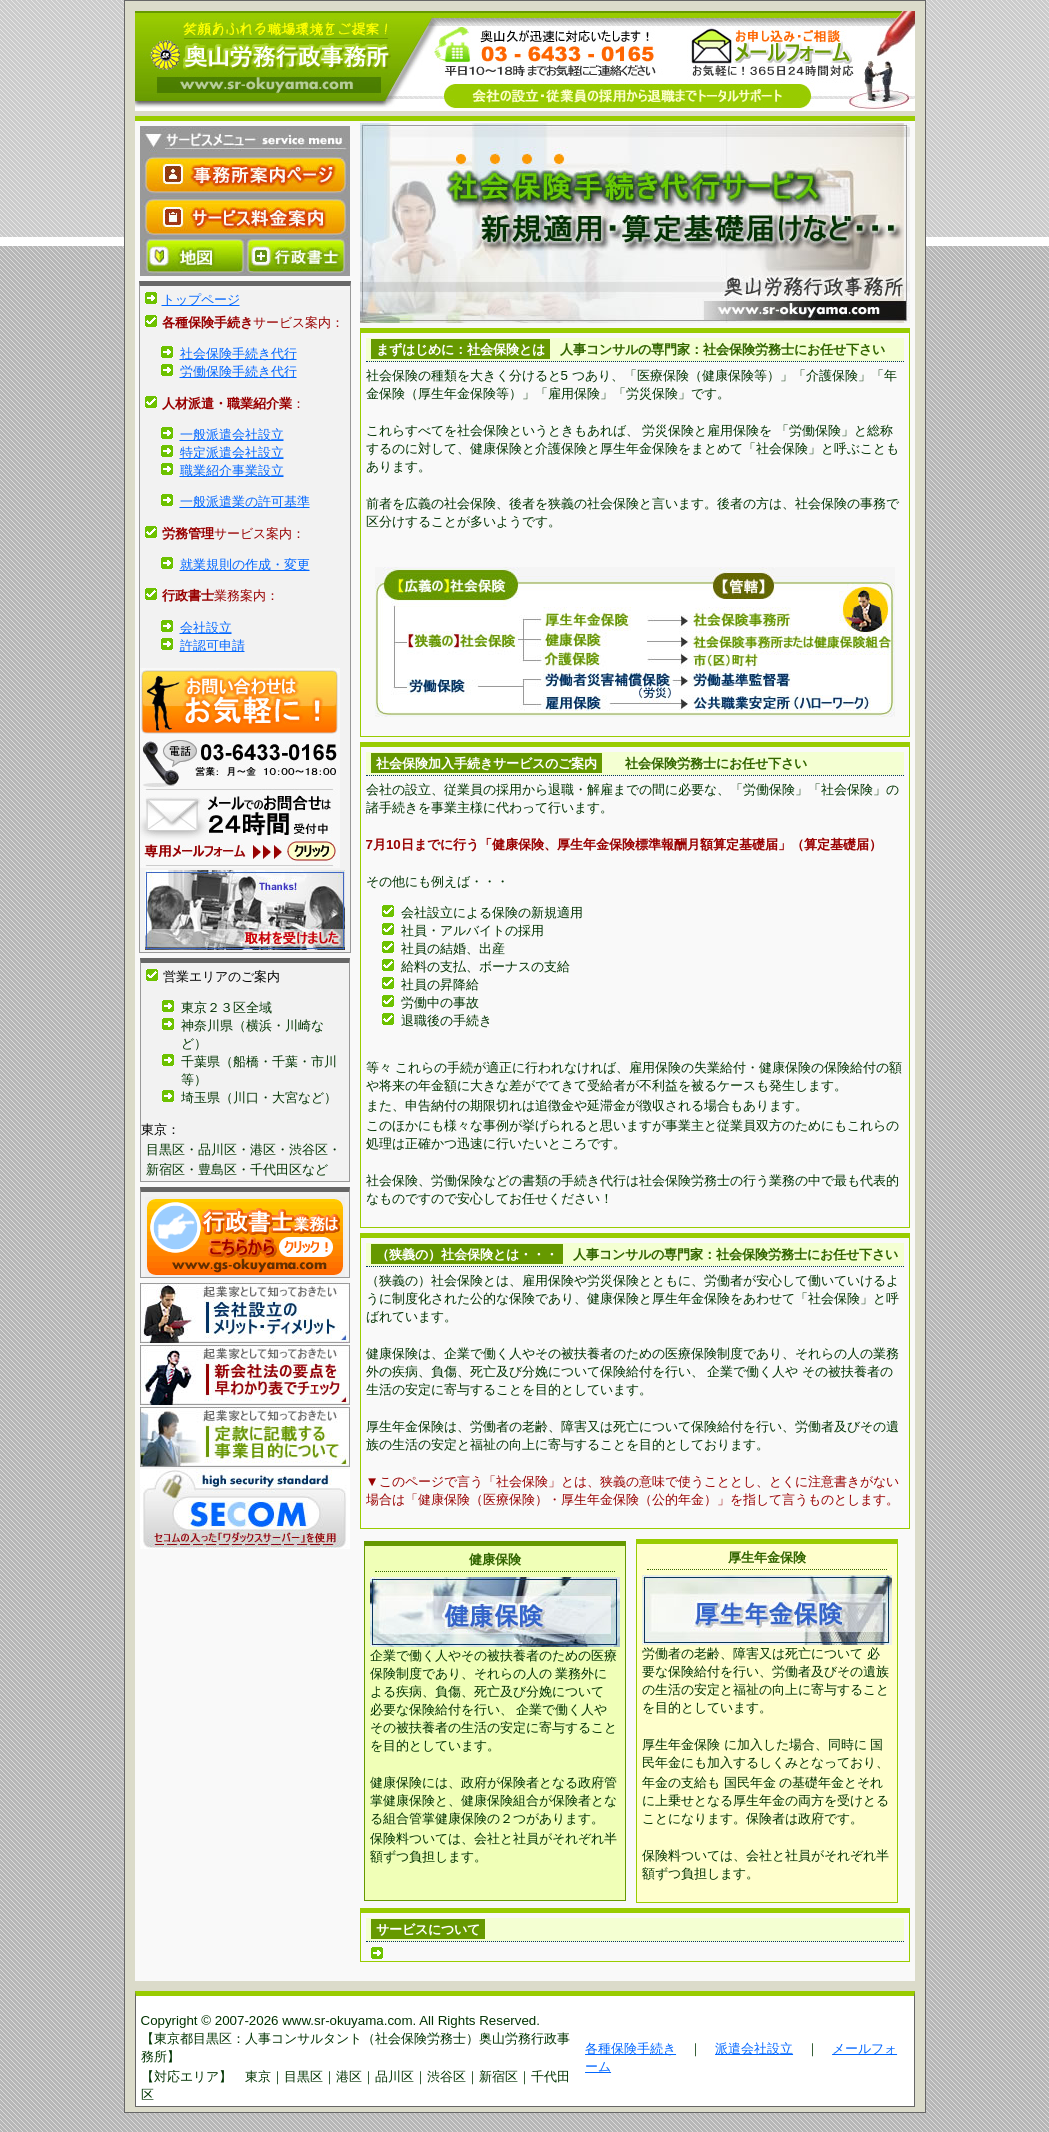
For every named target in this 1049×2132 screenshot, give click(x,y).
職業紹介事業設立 (232, 470)
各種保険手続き (630, 2048)
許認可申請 (212, 645)
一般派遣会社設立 (232, 434)
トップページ (201, 299)
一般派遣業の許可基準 (245, 501)
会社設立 (206, 627)
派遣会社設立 (754, 2048)
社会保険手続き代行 (238, 353)
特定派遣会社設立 (232, 452)
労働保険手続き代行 (238, 371)
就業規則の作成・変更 (245, 564)
